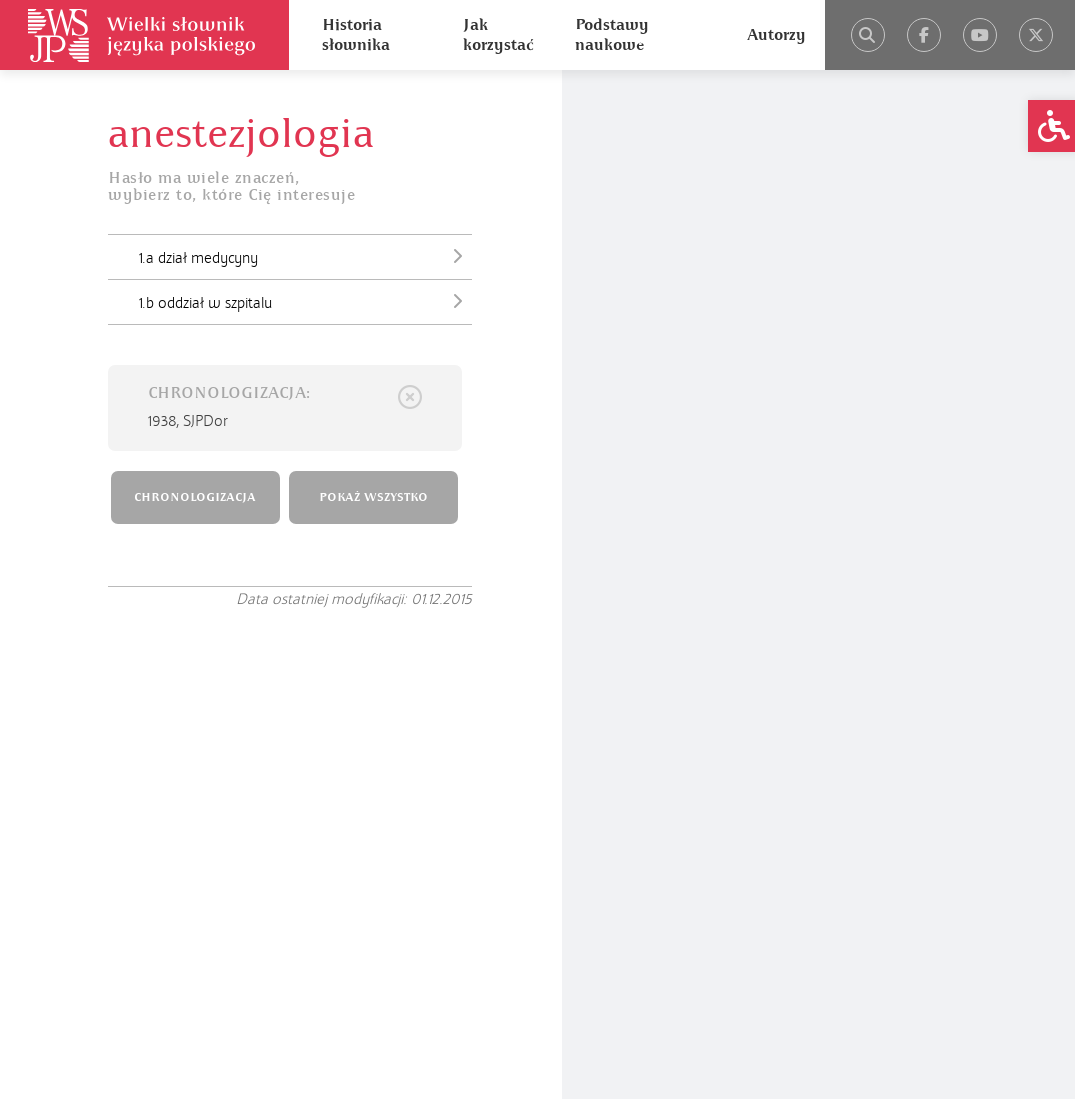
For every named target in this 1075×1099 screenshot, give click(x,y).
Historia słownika (356, 35)
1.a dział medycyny (305, 256)
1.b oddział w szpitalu (305, 301)
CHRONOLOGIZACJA (195, 497)
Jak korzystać (498, 35)
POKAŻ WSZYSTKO (373, 497)
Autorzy (776, 35)
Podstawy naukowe (612, 35)
